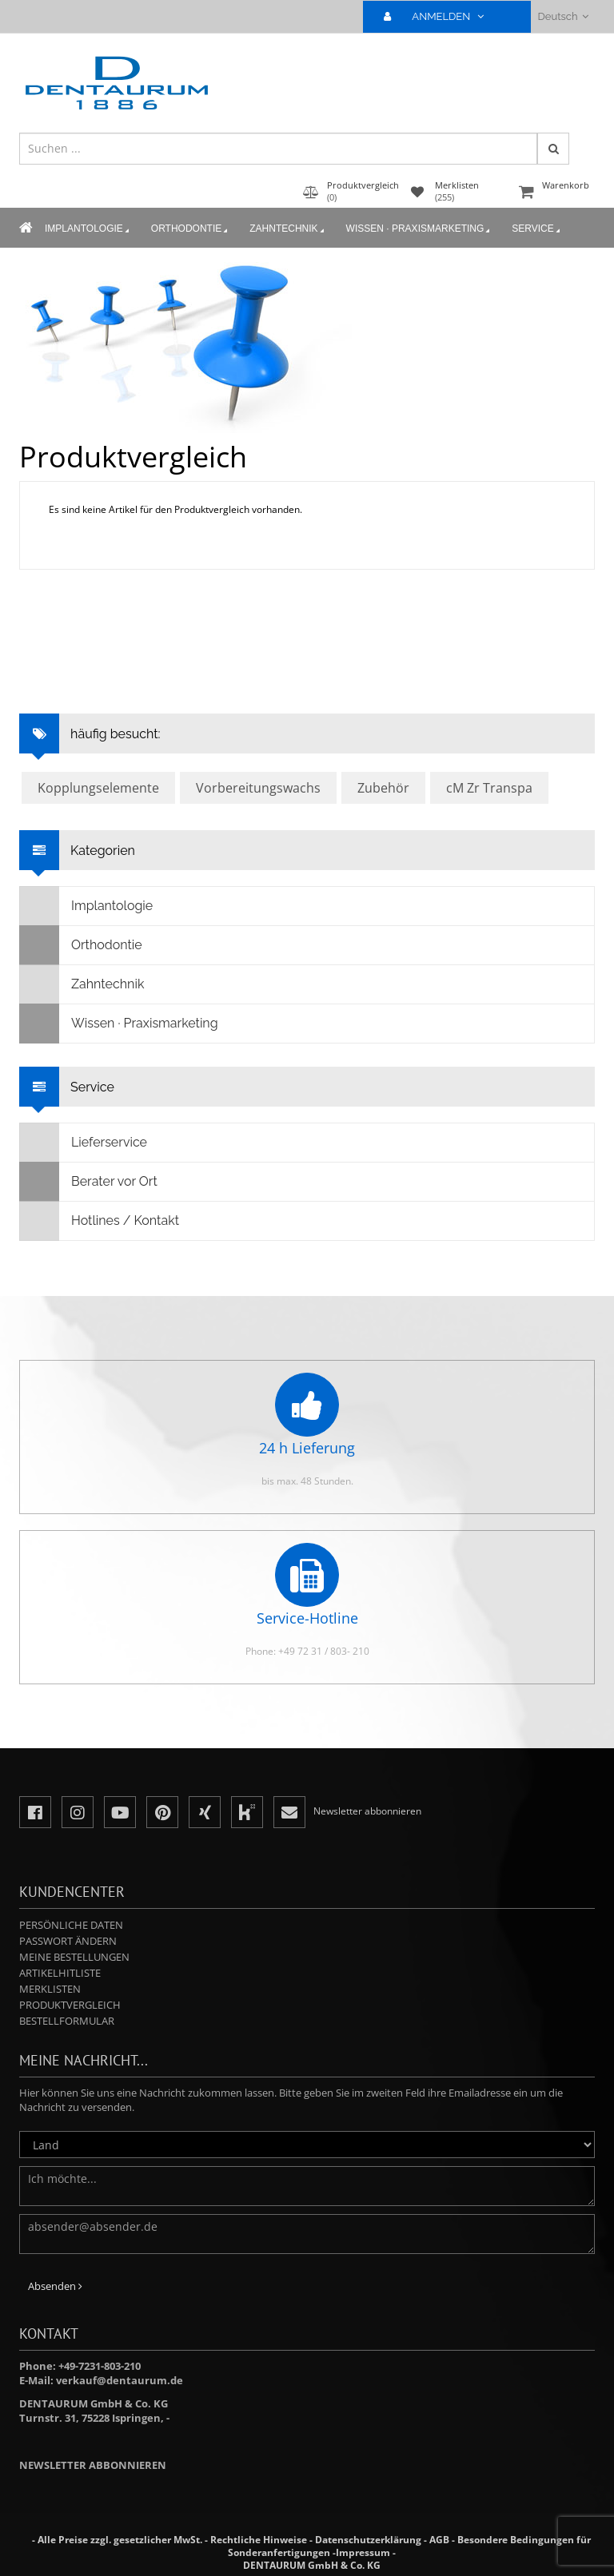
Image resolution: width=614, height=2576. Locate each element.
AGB (439, 2539)
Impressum (363, 2552)
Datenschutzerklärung (368, 2539)
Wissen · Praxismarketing (419, 229)
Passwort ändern (68, 1941)
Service (537, 229)
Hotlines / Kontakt (99, 1221)
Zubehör (383, 788)
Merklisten (50, 1989)
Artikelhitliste (60, 1973)
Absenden (55, 2286)
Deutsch (563, 16)
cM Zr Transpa (489, 788)
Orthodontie (190, 229)
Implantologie (88, 229)
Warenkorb (555, 193)
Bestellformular (66, 2020)
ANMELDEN (440, 16)
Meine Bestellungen (74, 1957)
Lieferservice (83, 1142)
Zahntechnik (287, 229)
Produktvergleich (70, 2005)
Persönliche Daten (71, 1925)
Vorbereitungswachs (258, 788)
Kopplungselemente (98, 788)
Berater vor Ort (88, 1182)
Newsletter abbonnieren (92, 2465)
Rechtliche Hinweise (258, 2539)
